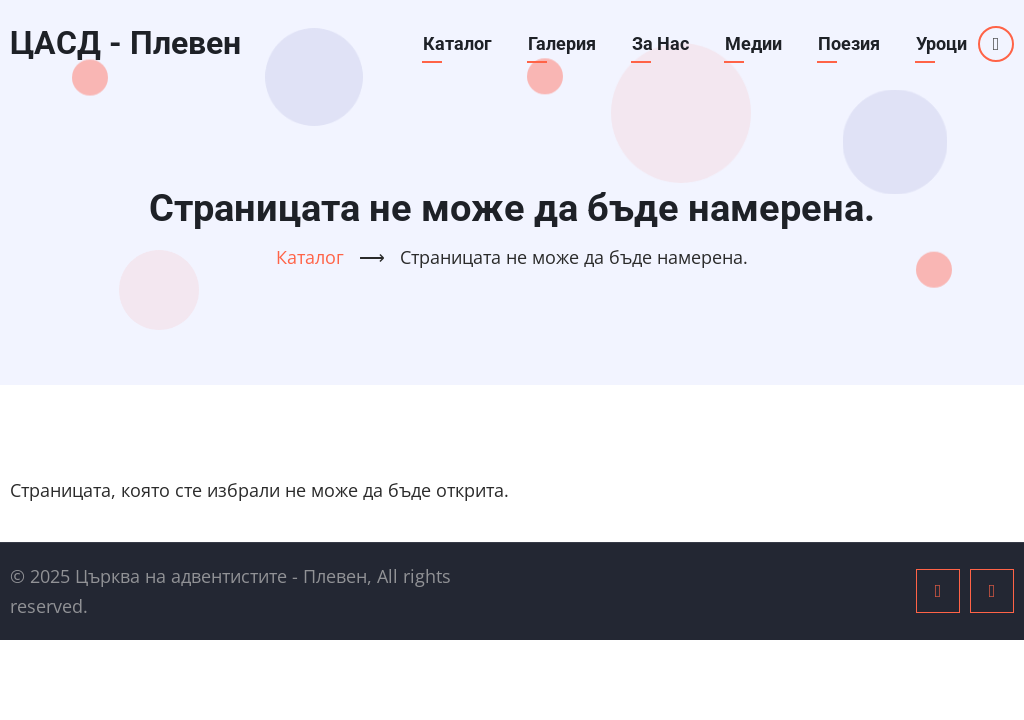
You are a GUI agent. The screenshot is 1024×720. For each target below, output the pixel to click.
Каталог (457, 43)
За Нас (660, 43)
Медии (753, 43)
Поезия (849, 43)
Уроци (941, 43)
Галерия (562, 43)
